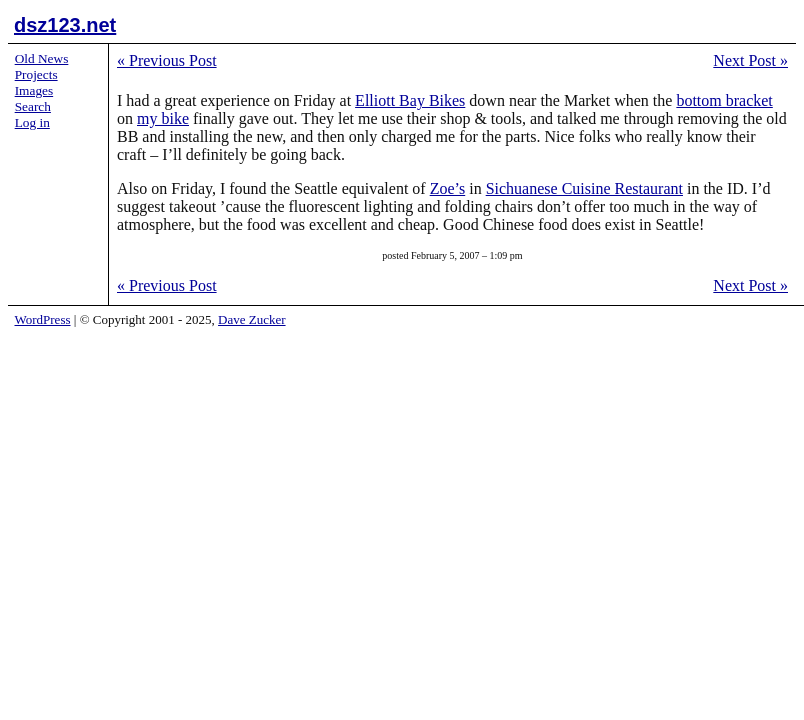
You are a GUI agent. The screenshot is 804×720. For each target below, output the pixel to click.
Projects (36, 74)
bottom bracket (724, 100)
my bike (163, 118)
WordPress (43, 319)
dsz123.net (65, 25)
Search (33, 106)
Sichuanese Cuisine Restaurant (584, 188)
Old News (42, 58)
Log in (32, 122)
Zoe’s (448, 188)
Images (34, 90)
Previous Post (167, 60)
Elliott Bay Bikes (410, 100)
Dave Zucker (252, 319)
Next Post (750, 60)
